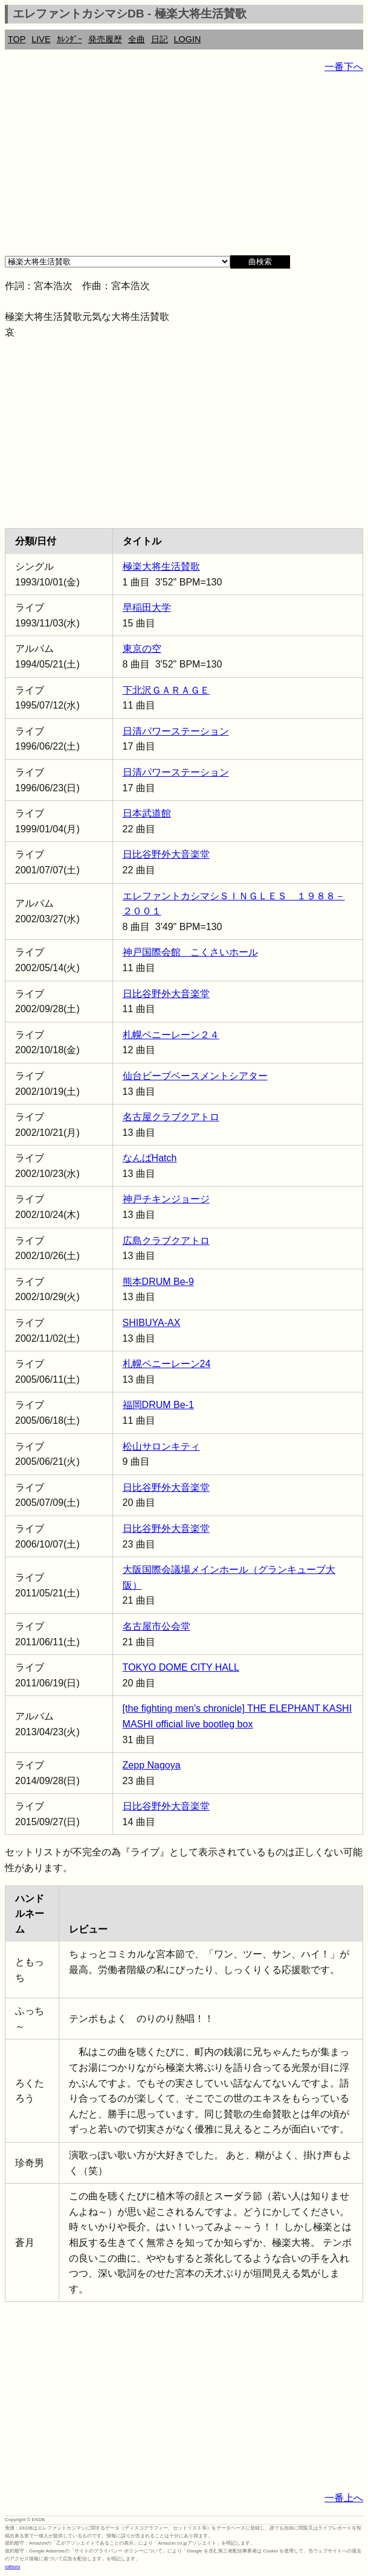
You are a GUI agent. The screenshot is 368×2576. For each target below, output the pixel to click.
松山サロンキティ (161, 1446)
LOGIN (187, 39)
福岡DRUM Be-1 (158, 1405)
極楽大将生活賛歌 (161, 566)
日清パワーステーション (176, 731)
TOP (16, 39)
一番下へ (343, 67)
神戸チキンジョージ (166, 1199)
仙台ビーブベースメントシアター (195, 1076)
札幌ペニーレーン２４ (171, 1035)
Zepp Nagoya (152, 1765)
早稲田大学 (147, 607)
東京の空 (142, 648)
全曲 (136, 39)
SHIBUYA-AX (152, 1323)
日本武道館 (147, 813)
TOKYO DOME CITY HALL (181, 1667)
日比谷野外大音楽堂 (166, 854)
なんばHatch (150, 1158)
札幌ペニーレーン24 (167, 1364)
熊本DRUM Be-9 (158, 1282)
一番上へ (343, 2498)
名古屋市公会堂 (156, 1626)
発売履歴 (105, 39)
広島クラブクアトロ (166, 1240)
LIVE (40, 39)
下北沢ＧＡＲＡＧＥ (166, 690)
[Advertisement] (184, 168)
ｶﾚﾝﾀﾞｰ (69, 39)
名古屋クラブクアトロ (171, 1117)
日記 (159, 39)
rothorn (12, 2566)
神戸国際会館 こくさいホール (190, 952)
